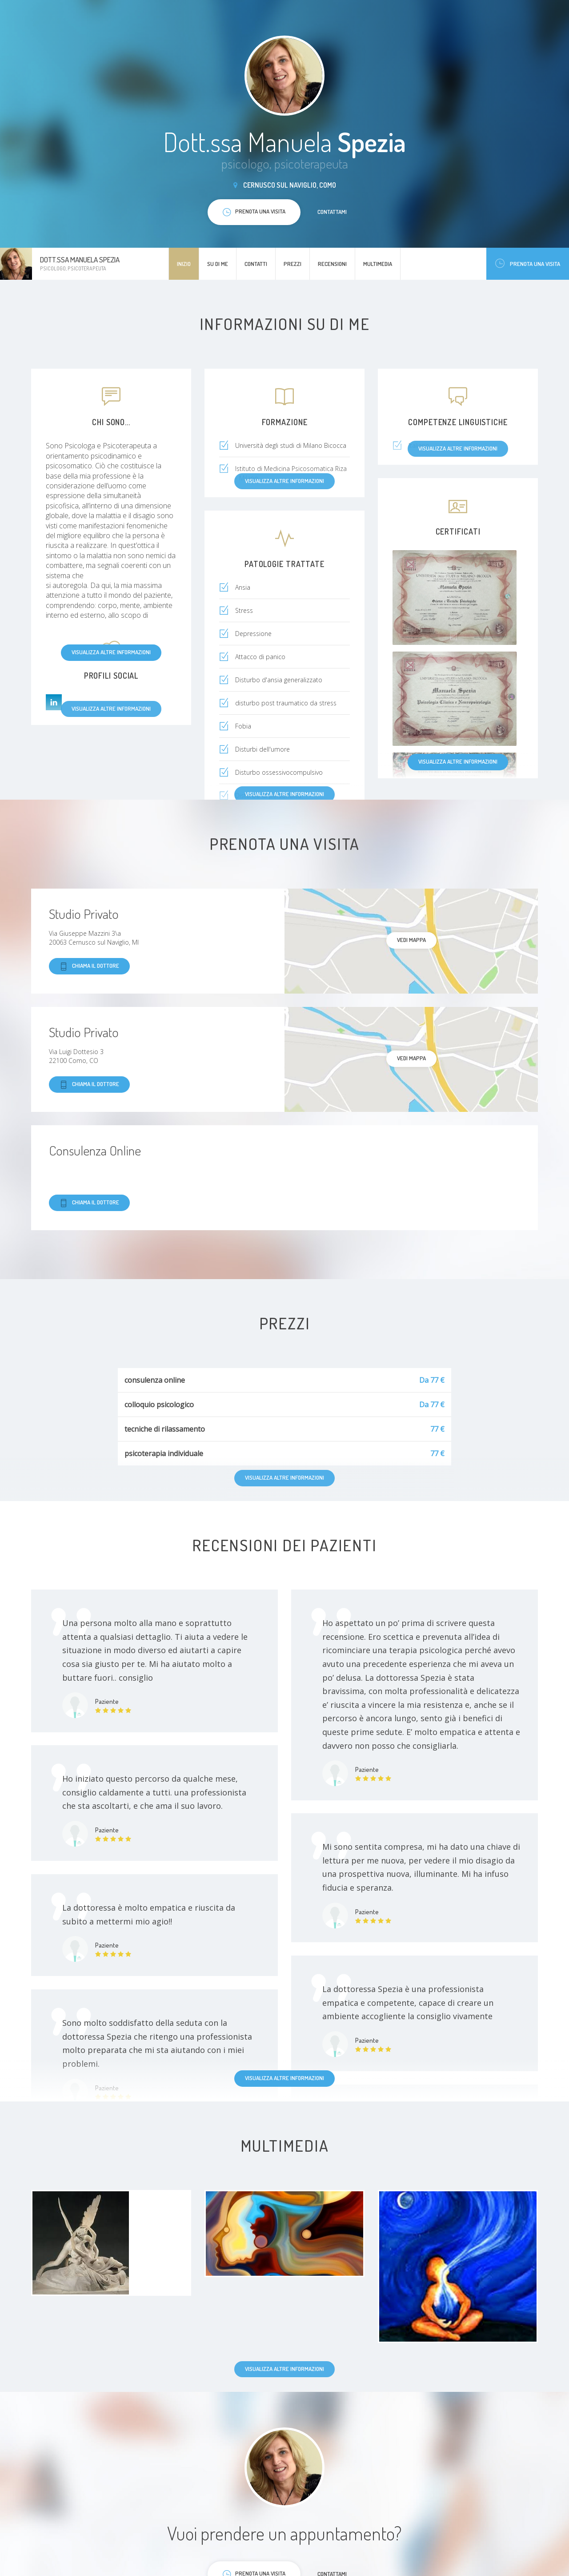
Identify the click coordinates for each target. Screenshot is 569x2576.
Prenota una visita (527, 263)
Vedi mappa (411, 939)
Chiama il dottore (89, 966)
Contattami (332, 211)
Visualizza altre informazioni (111, 652)
